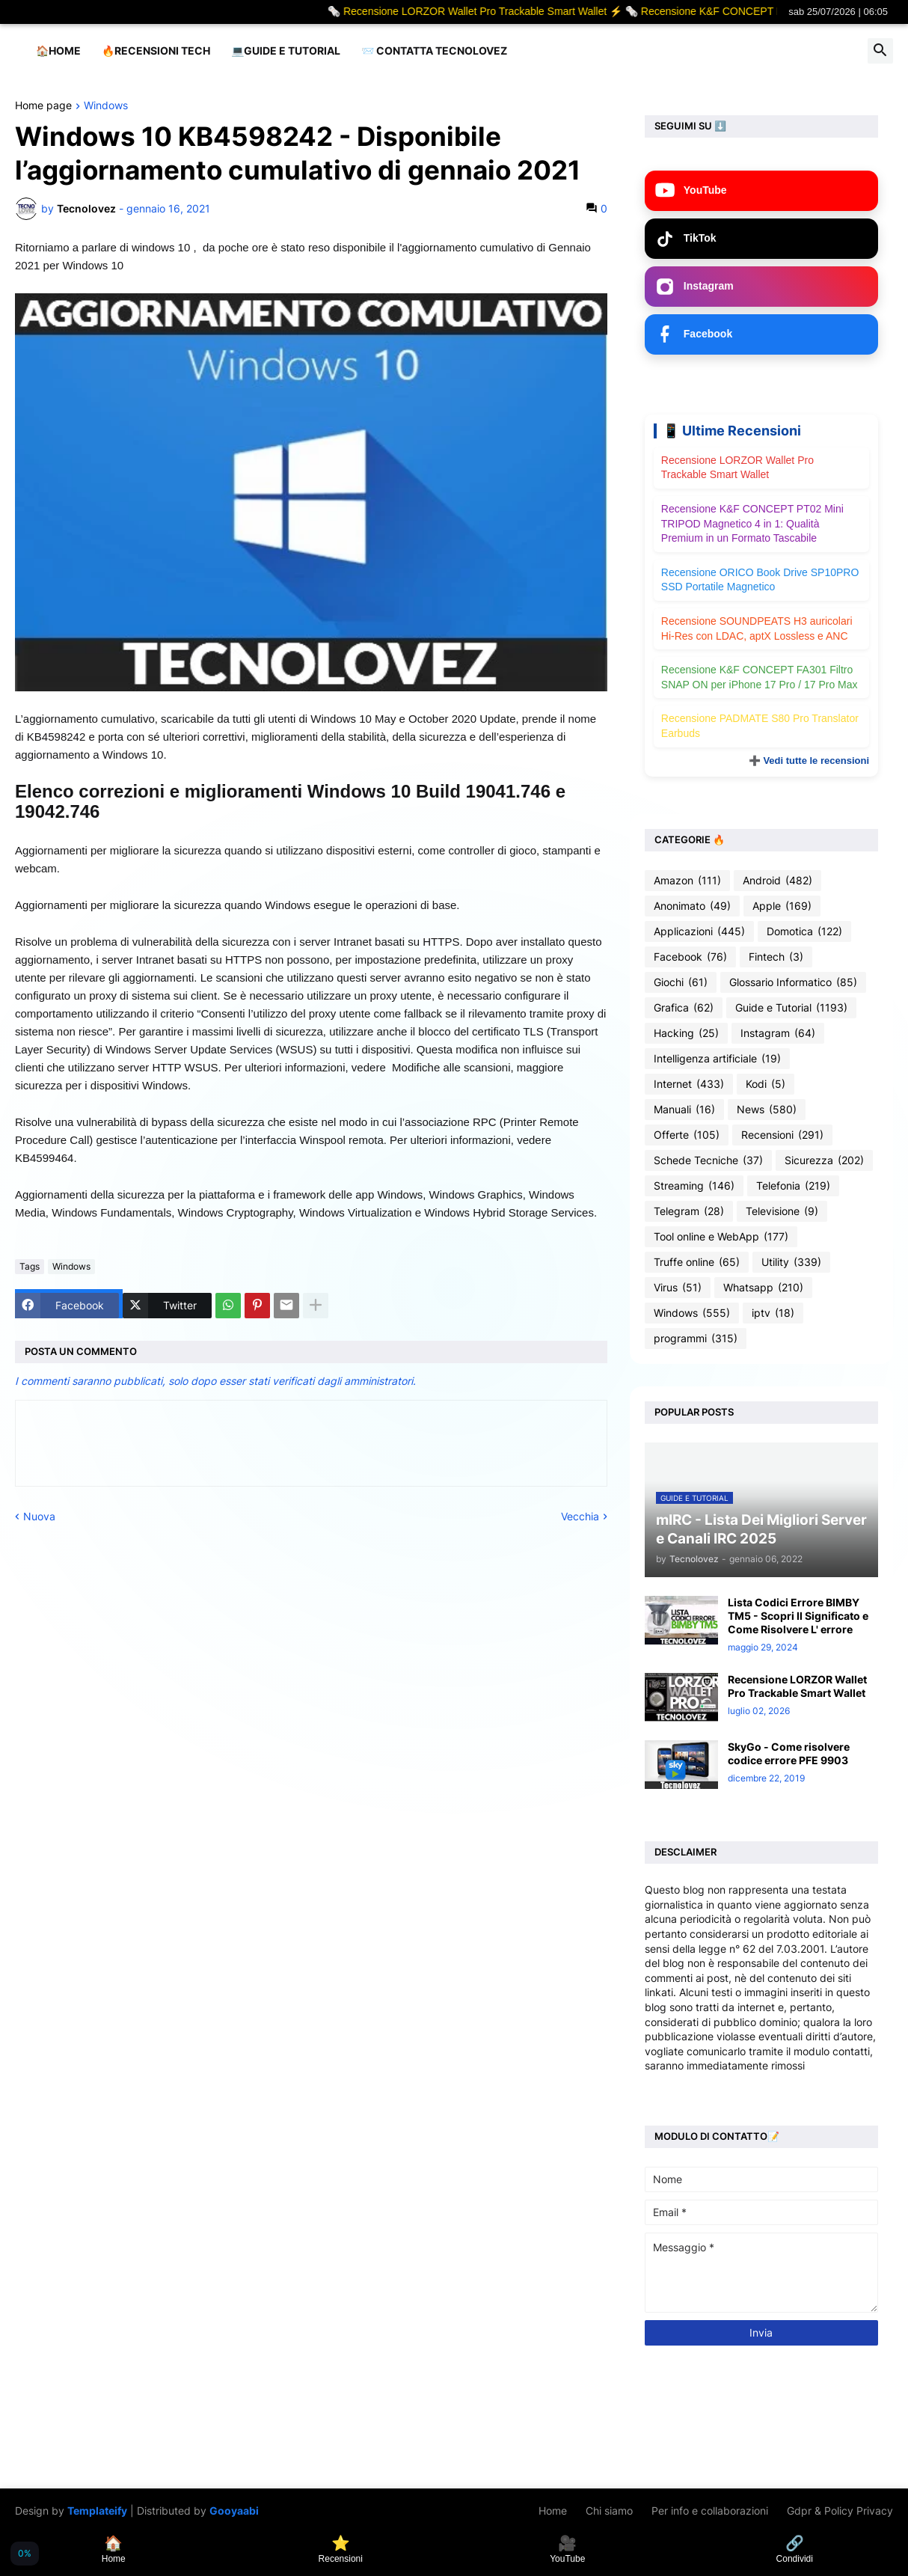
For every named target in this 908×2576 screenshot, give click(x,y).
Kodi (765, 1084)
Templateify (97, 2510)
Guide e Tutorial (791, 1007)
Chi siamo (609, 2510)
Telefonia (793, 1185)
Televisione (782, 1211)
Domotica (804, 931)
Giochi (681, 982)
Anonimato (692, 906)
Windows (106, 105)
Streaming (694, 1185)
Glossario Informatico (793, 982)
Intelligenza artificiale (717, 1058)
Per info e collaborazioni (709, 2510)
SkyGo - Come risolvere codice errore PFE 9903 (789, 1753)
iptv (773, 1313)
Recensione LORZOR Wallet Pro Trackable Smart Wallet (797, 1686)
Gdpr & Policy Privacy (840, 2510)
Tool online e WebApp (721, 1236)
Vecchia (580, 1516)
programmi (695, 1338)
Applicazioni (699, 931)
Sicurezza (824, 1160)
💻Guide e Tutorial (285, 50)
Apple (782, 906)
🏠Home (58, 50)
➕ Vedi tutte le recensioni (809, 760)
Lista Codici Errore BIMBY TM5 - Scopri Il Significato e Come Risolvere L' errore (798, 1616)
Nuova (39, 1516)
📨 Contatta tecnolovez (434, 50)
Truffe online (697, 1262)
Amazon (687, 880)
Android (777, 880)
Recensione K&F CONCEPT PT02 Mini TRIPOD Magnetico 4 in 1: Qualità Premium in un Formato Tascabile (752, 523)
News (767, 1109)
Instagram (777, 1033)
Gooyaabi (234, 2510)
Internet (689, 1084)
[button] (880, 51)
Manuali (684, 1109)
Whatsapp (763, 1287)
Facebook (690, 956)
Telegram (689, 1211)
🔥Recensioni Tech (156, 50)
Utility (791, 1262)
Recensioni (782, 1135)
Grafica (684, 1007)
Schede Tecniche (708, 1160)
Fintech (776, 956)
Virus (678, 1287)
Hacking (686, 1033)
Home (553, 2510)
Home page (43, 105)
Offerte (687, 1135)
